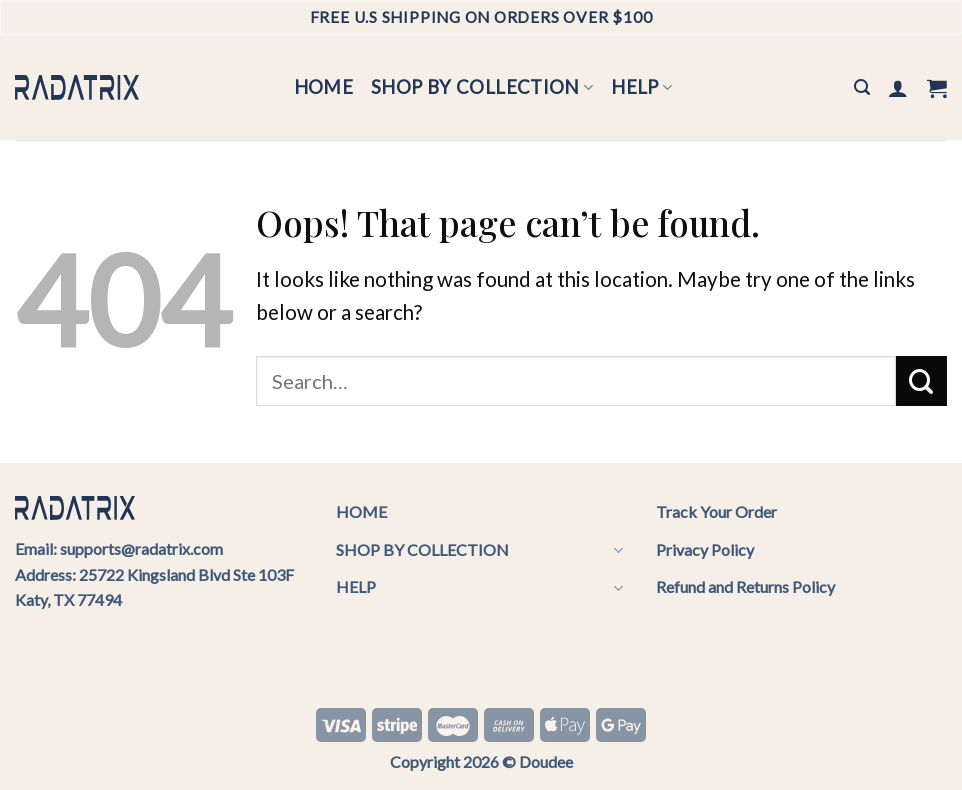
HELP (641, 87)
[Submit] (921, 381)
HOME (324, 87)
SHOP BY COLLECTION (482, 87)
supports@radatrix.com (141, 548)
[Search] (862, 87)
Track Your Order (716, 511)
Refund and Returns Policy (745, 586)
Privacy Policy (705, 549)
